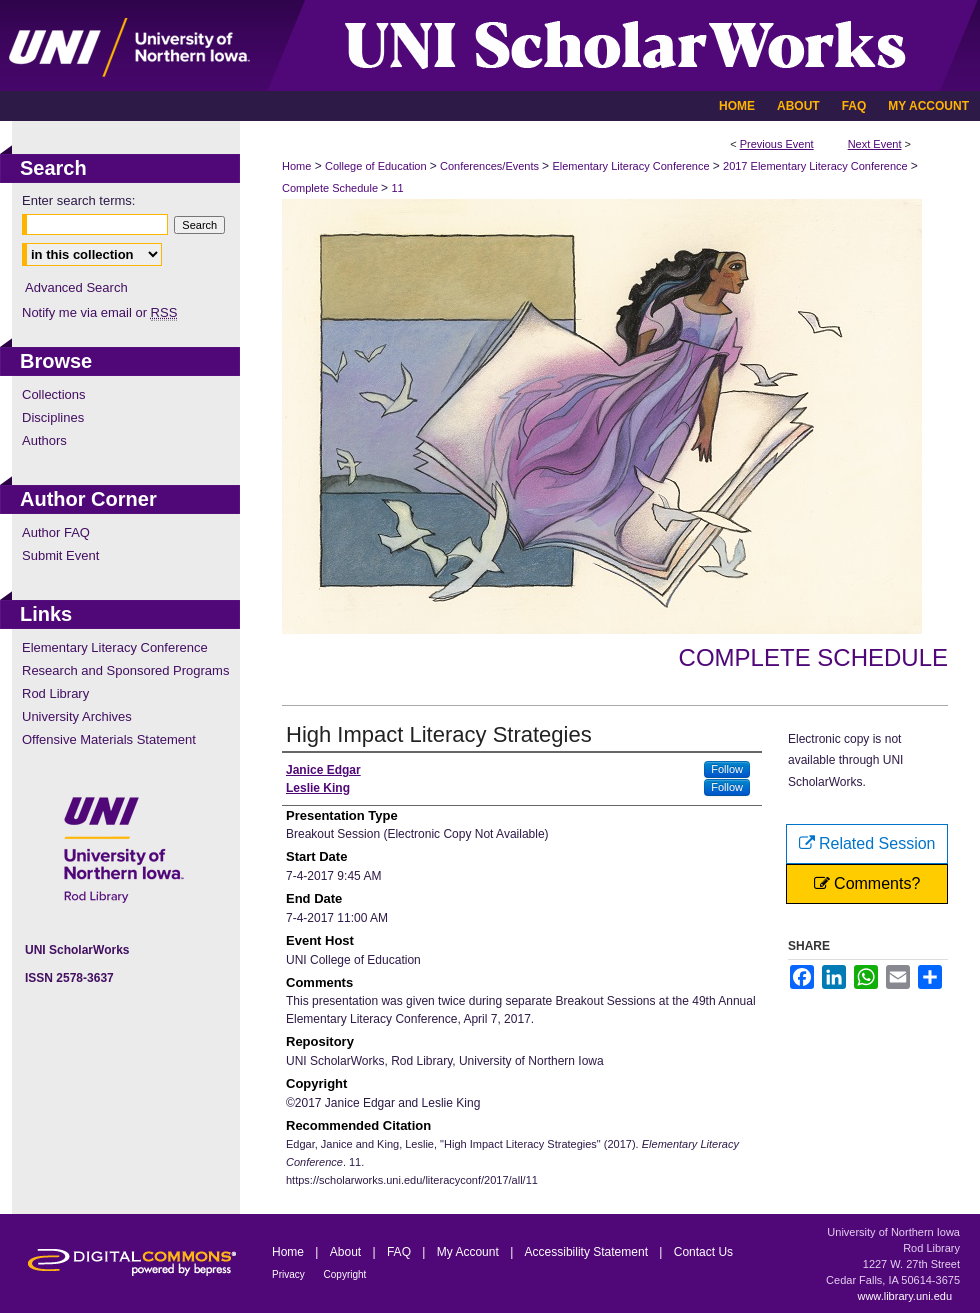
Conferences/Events (491, 166)
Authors (44, 440)
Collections (54, 394)
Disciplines (53, 417)
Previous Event (777, 144)
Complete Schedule (331, 188)
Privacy (290, 1274)
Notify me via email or (99, 312)
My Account (469, 1252)
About (347, 1252)
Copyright (345, 1274)
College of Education (377, 166)
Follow (727, 769)
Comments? (867, 883)
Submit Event (60, 555)
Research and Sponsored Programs (125, 670)
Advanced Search (76, 287)
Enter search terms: (78, 200)
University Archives (77, 716)
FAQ (400, 1252)
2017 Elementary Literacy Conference (817, 166)
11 (397, 188)
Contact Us (703, 1252)
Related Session (867, 843)
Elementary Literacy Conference (632, 166)
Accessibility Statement (588, 1252)
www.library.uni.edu (904, 1296)
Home (296, 166)
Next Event (875, 144)
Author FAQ (56, 532)
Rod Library (55, 693)
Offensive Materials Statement (109, 739)
